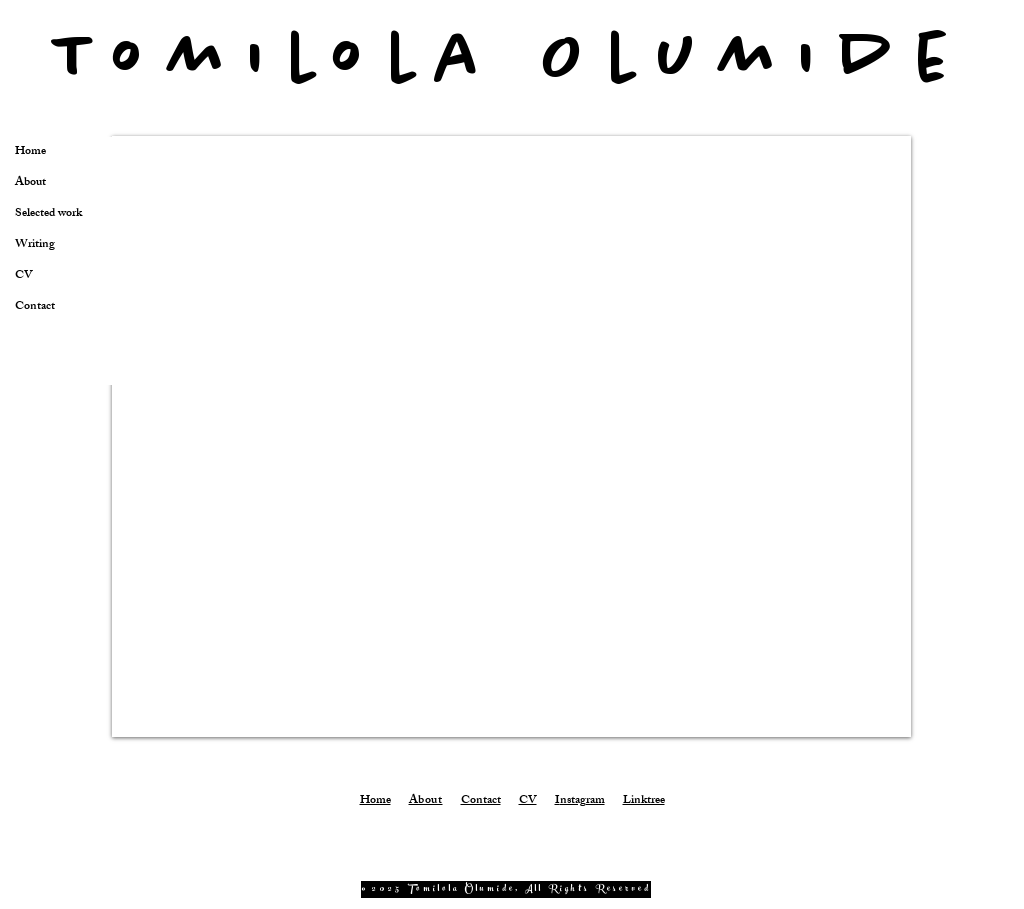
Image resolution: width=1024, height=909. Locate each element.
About (30, 183)
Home (30, 152)
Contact (35, 307)
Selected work (48, 214)
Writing (35, 245)
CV (24, 276)
